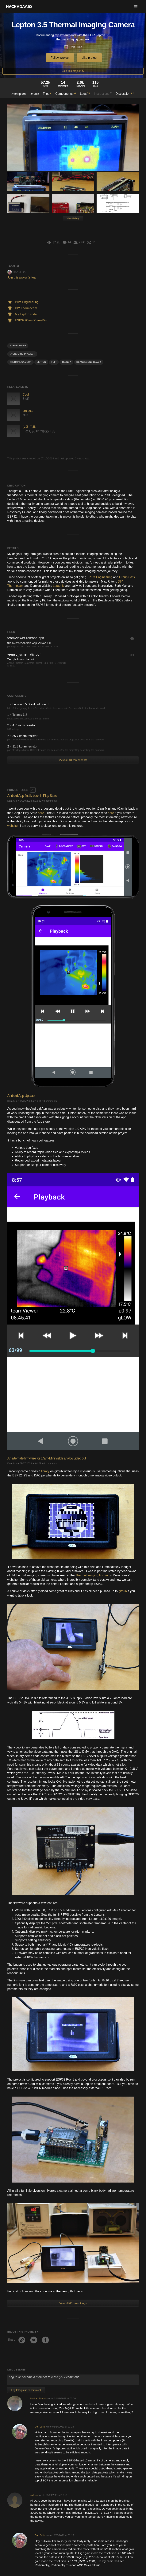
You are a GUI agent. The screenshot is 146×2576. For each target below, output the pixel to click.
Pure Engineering (100, 577)
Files (47, 93)
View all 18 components (73, 760)
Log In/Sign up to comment (26, 2390)
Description (18, 94)
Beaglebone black (88, 362)
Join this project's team (22, 277)
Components (65, 93)
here (41, 813)
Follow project (60, 57)
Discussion (125, 93)
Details (34, 94)
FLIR (53, 362)
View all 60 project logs (73, 2303)
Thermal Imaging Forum (91, 1575)
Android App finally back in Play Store (32, 796)
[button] (135, 6)
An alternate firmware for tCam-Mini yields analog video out (46, 1458)
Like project (89, 57)
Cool (25, 394)
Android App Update (20, 1096)
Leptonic (58, 585)
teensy (66, 362)
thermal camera (20, 362)
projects (27, 410)
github (122, 1591)
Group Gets (127, 577)
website (12, 825)
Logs (85, 93)
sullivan (34, 2495)
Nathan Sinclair (38, 2398)
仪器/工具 (28, 427)
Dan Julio (73, 47)
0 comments (50, 800)
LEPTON (41, 362)
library (45, 1471)
